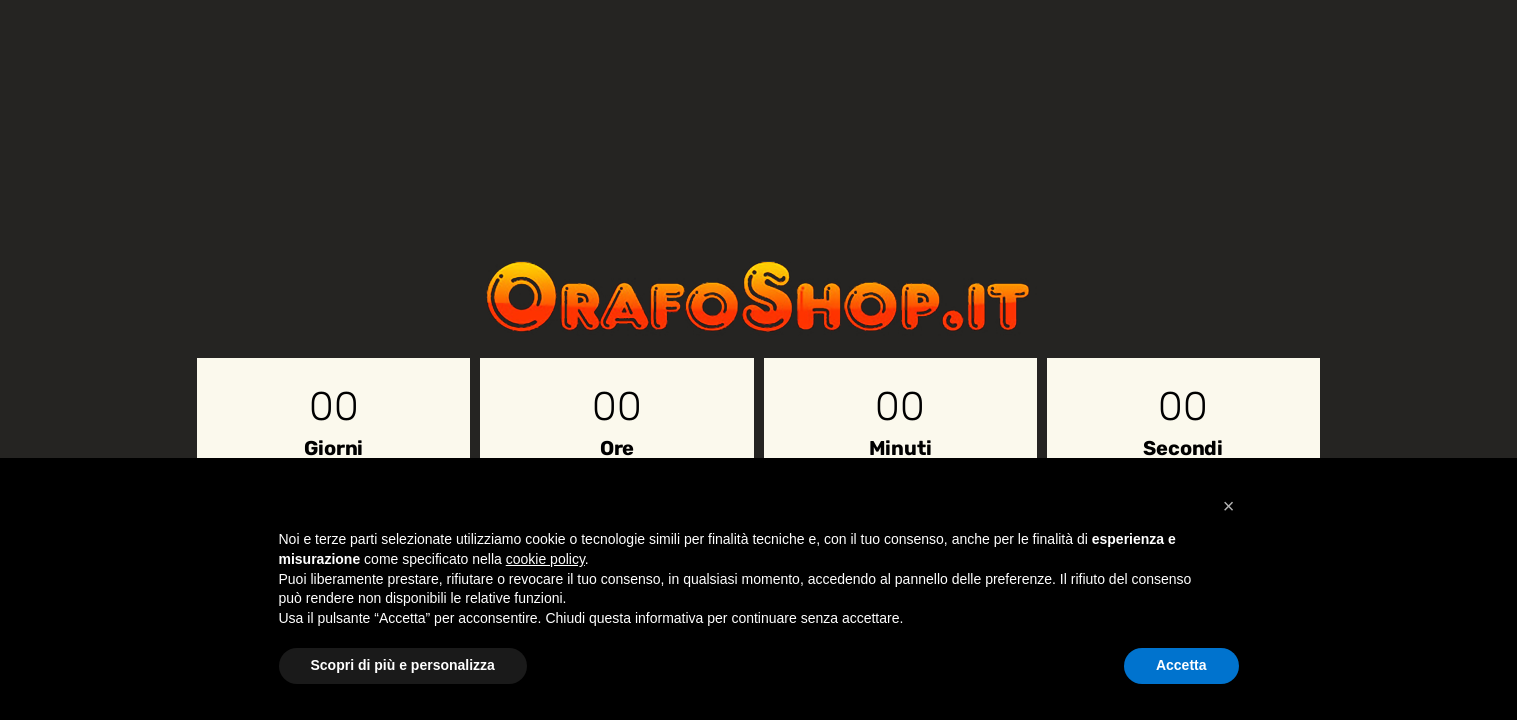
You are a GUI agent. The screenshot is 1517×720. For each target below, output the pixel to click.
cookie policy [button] (545, 559)
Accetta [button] (1181, 665)
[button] (1229, 506)
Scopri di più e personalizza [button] (403, 665)
